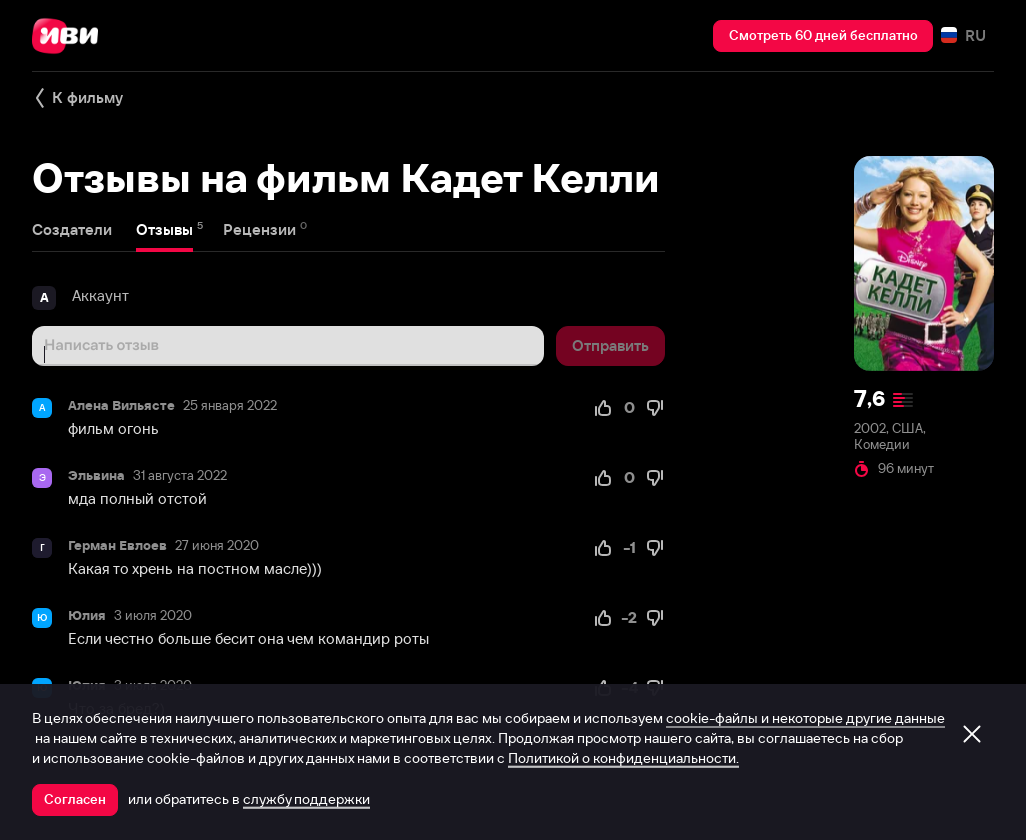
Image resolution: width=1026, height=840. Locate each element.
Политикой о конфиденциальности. (623, 758)
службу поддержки (306, 799)
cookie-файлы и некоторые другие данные (805, 718)
